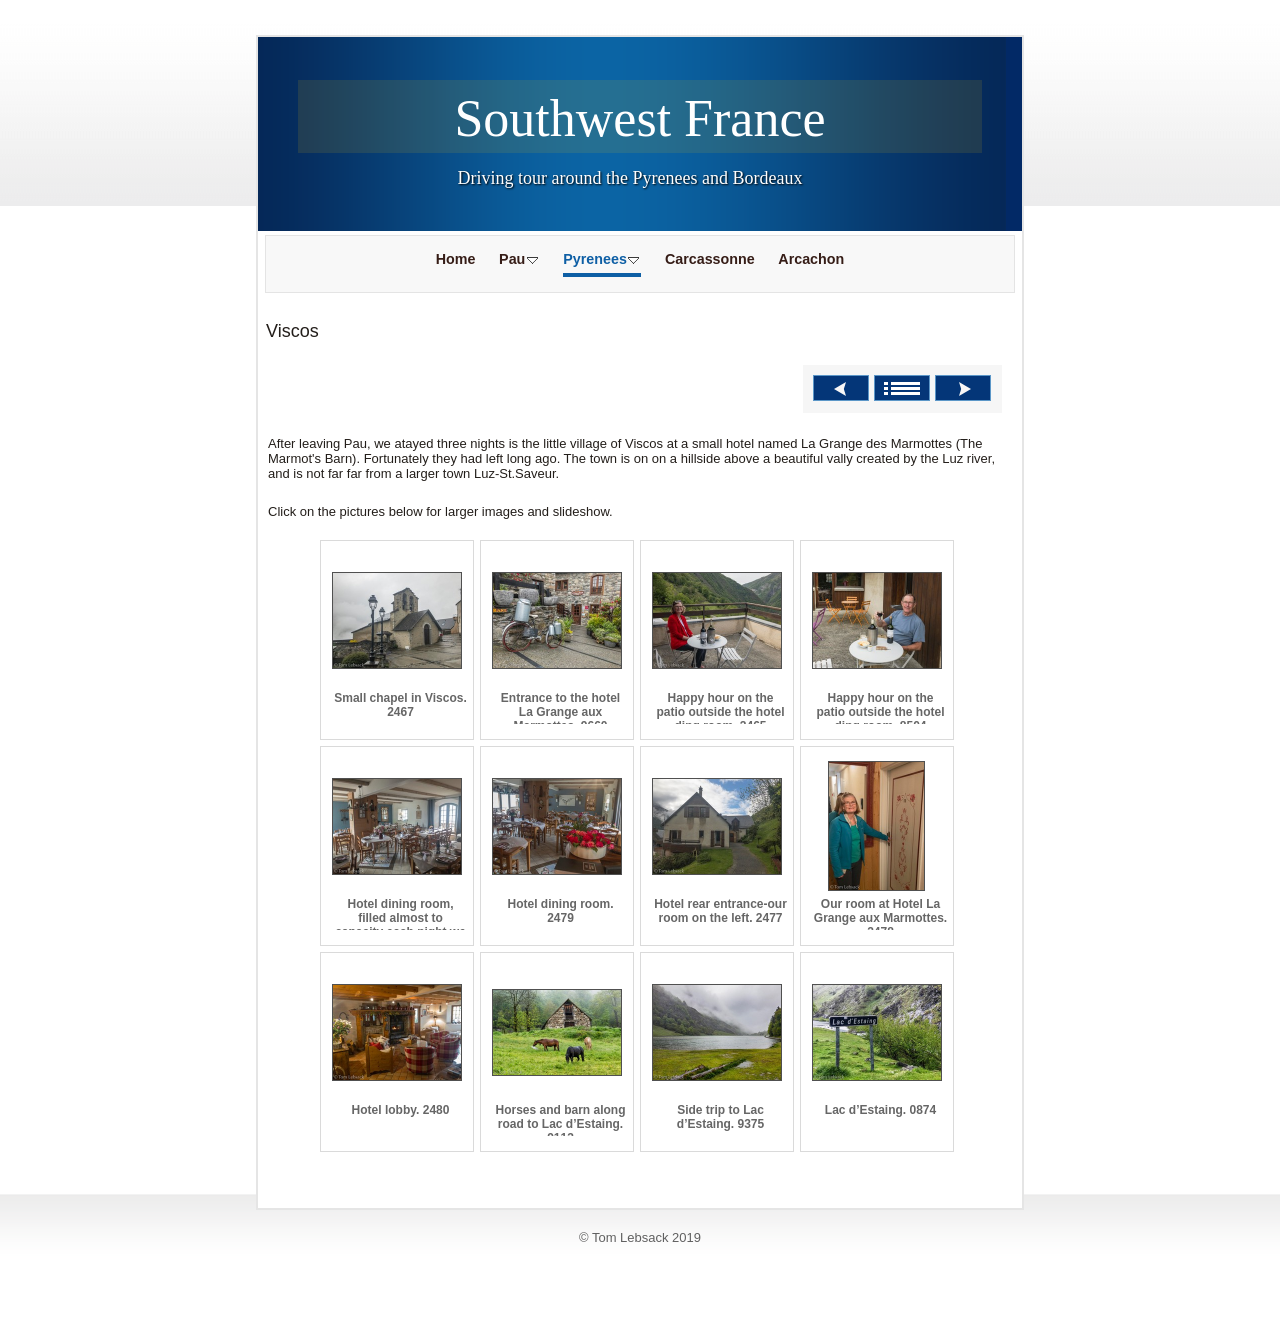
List (902, 388)
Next (963, 388)
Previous (841, 388)
